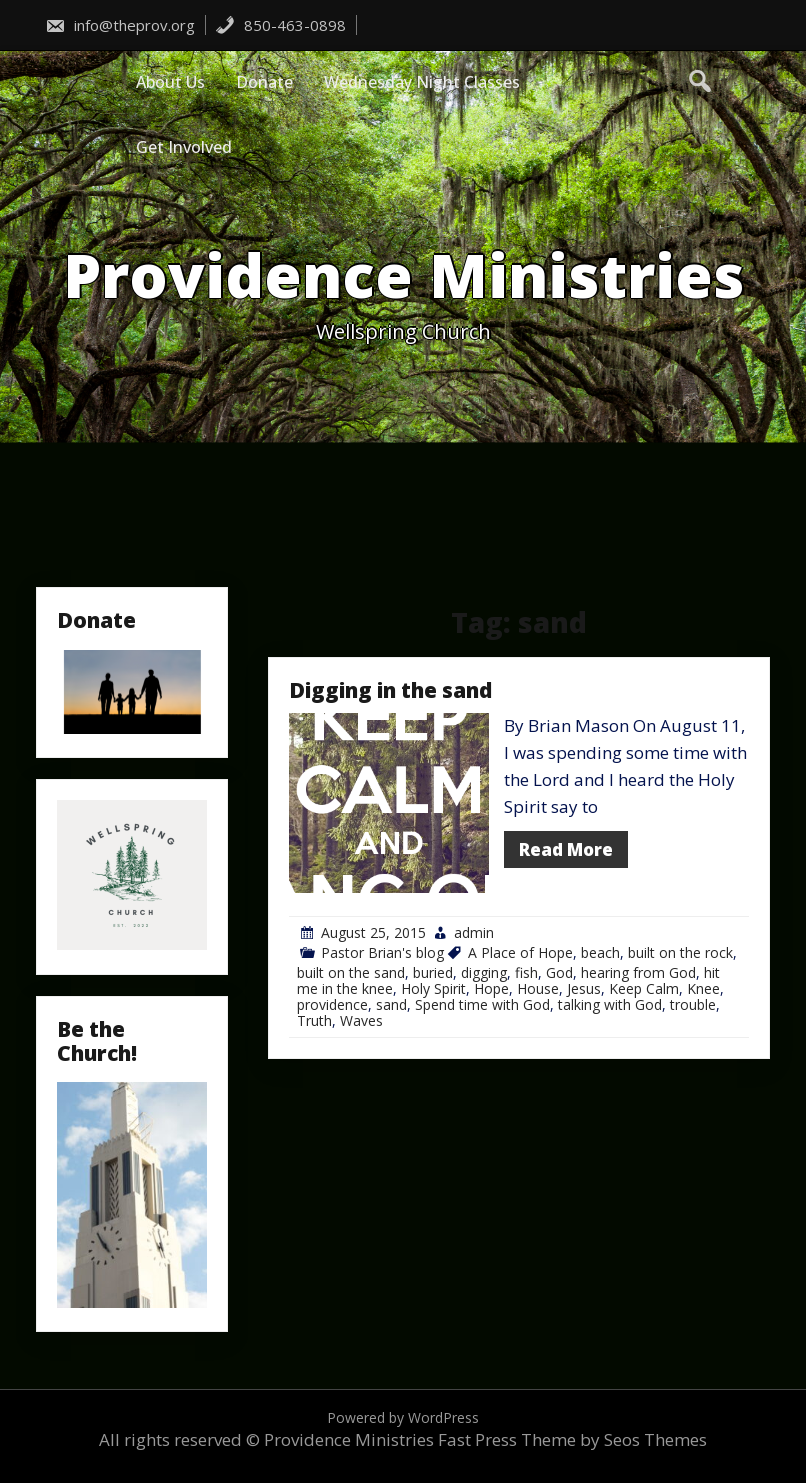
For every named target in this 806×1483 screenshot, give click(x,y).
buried (433, 972)
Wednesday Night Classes (422, 82)
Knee (703, 988)
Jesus (584, 988)
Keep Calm (644, 988)
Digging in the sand (390, 690)
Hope (491, 988)
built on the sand (351, 972)
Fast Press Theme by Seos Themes (572, 1439)
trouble (693, 1004)
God (559, 972)
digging (484, 972)
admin (474, 932)
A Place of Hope (520, 952)
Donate (264, 82)
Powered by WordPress (403, 1417)
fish (526, 972)
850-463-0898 (280, 25)
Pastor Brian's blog (382, 952)
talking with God (610, 1004)
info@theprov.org (120, 25)
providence (332, 1004)
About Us (170, 82)
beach (600, 952)
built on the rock (680, 952)
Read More (566, 849)
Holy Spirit (433, 988)
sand (391, 1004)
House (538, 988)
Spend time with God (482, 1004)
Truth (314, 1020)
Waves (361, 1020)
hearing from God (638, 972)
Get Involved (184, 147)
